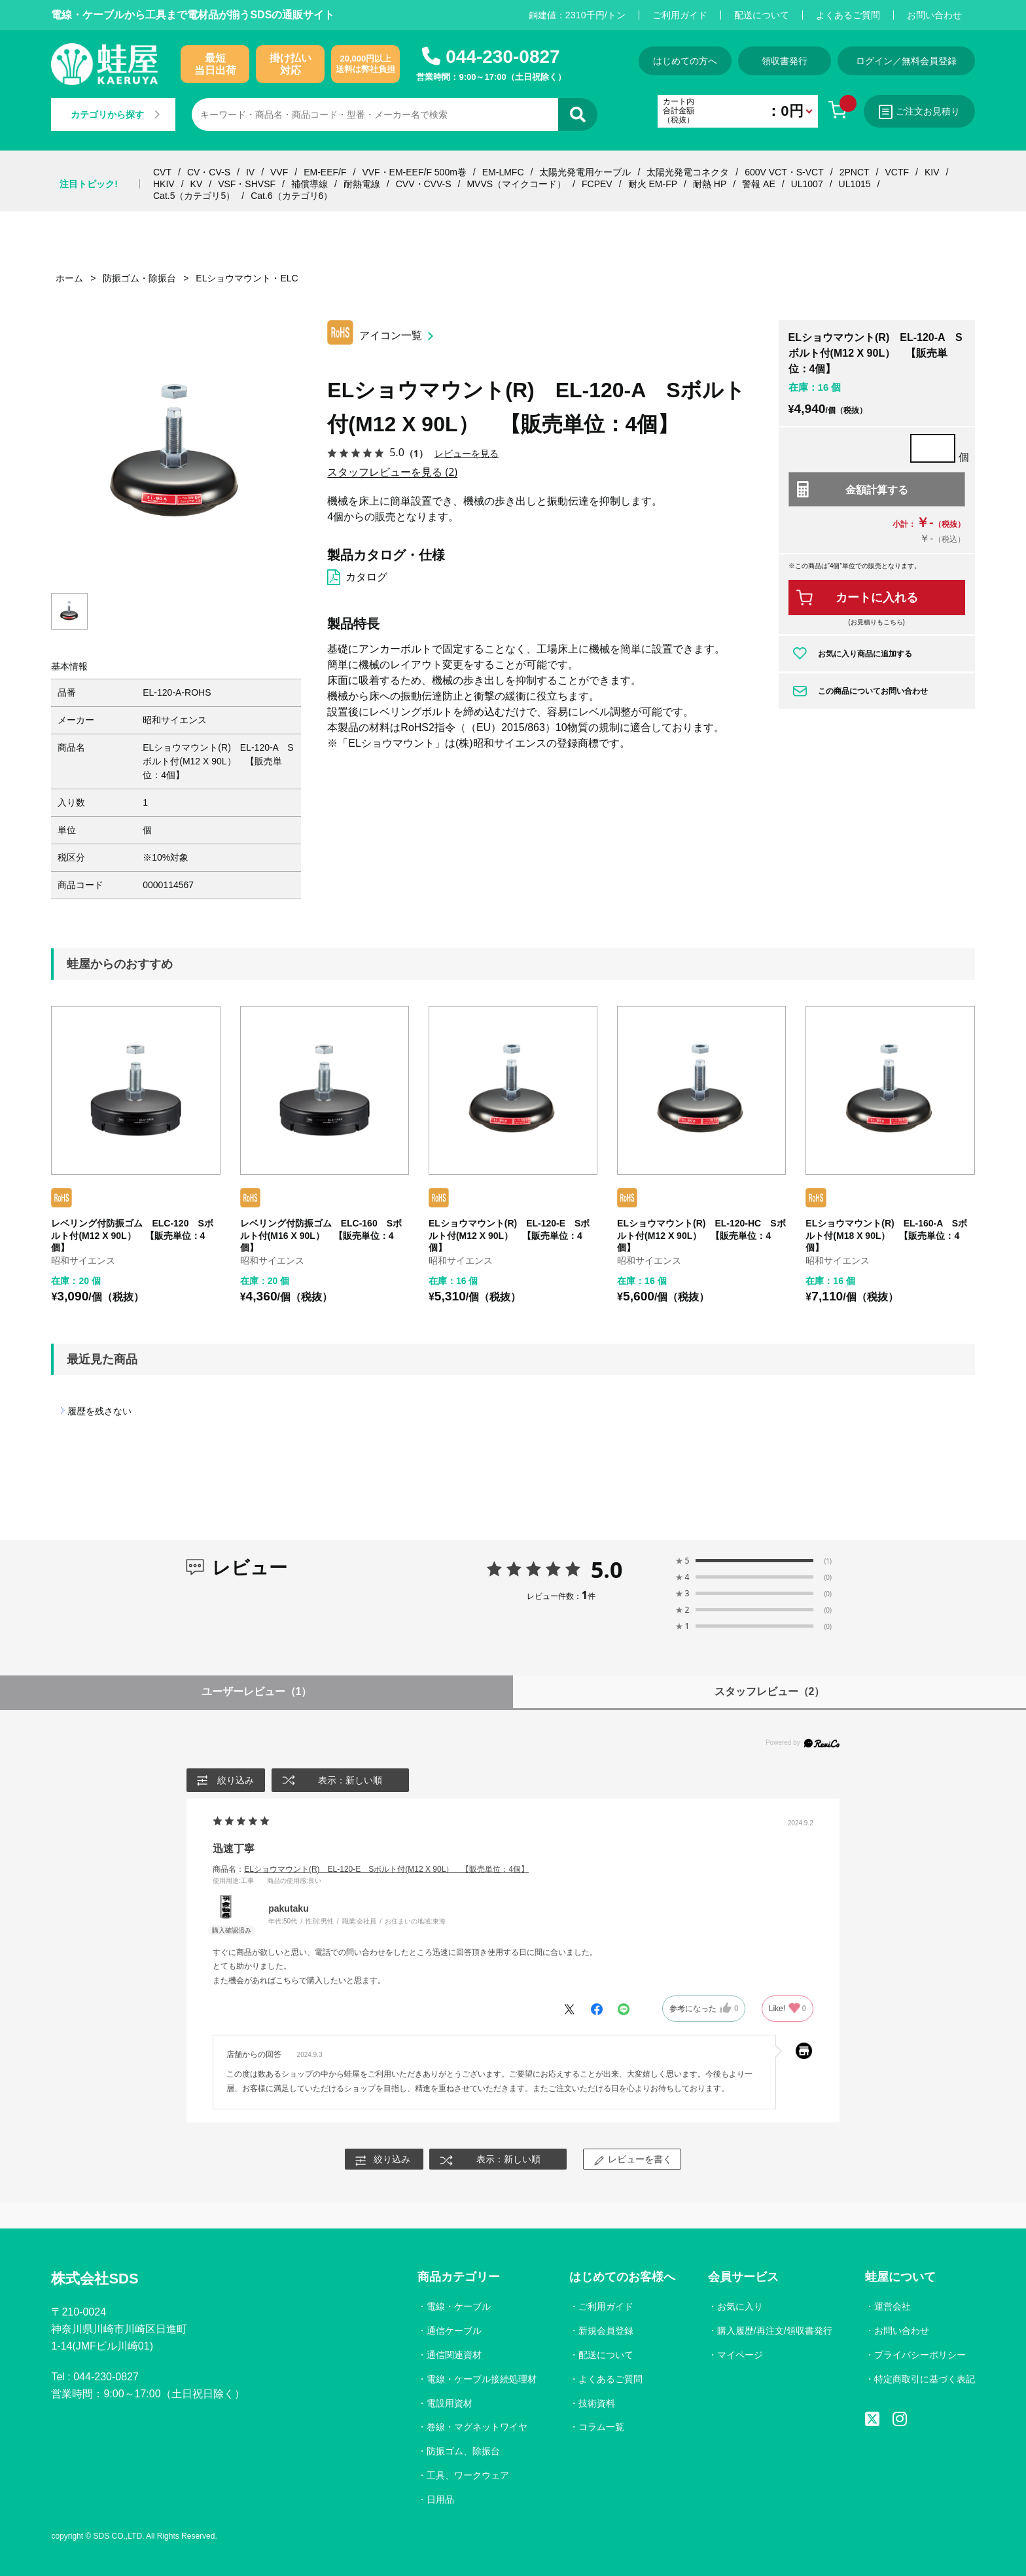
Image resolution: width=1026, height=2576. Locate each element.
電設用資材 (449, 2403)
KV (196, 184)
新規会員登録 (605, 2330)
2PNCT (855, 172)
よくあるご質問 (848, 15)
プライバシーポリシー (920, 2355)
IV (250, 172)
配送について (761, 15)
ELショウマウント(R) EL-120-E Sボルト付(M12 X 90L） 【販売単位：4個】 (509, 1235)
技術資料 (596, 2403)
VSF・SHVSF (246, 184)
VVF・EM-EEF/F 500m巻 (414, 172)
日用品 (440, 2499)
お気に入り (740, 2306)
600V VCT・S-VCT (784, 172)
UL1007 (807, 184)
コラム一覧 (601, 2427)
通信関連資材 (454, 2355)
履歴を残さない (99, 1411)
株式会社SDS (94, 2278)
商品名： (371, 1869)
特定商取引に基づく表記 (924, 2379)
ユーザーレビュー (257, 1691)
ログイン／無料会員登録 (906, 61)
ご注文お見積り (919, 112)
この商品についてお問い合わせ (873, 691)
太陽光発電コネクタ (687, 172)
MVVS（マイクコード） (516, 184)
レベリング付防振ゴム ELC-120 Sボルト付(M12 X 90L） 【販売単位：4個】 (132, 1235)
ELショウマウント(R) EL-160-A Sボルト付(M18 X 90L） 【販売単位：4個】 (886, 1235)
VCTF (897, 172)
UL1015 (855, 184)
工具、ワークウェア (468, 2475)
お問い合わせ (934, 15)
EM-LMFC (503, 172)
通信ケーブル (454, 2330)
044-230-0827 (502, 56)
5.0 (607, 1569)
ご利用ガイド (679, 15)
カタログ (366, 576)
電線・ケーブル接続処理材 (482, 2379)
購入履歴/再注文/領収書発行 (774, 2330)
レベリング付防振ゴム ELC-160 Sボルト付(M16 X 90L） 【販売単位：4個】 (321, 1235)
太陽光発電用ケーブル (585, 172)
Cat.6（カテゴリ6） (291, 195)
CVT (162, 172)
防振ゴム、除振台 (463, 2451)
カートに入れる (877, 597)
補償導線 (309, 184)
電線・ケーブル (459, 2306)
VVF (279, 172)
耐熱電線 (362, 184)
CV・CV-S (208, 172)
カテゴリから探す (115, 114)
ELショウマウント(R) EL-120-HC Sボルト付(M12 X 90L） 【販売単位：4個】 (701, 1235)
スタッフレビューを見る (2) (392, 472)
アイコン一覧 (390, 335)
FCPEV (597, 184)
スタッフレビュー (770, 1691)
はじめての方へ (685, 61)
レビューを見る (466, 453)
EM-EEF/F (325, 172)
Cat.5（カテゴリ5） (194, 195)
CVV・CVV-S (423, 184)
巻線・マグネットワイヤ (477, 2427)
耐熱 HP (709, 184)
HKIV (164, 184)
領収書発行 (784, 61)
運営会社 (892, 2306)
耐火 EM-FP (652, 184)
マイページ (740, 2355)
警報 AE (758, 184)
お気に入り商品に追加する (865, 653)
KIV (932, 172)
